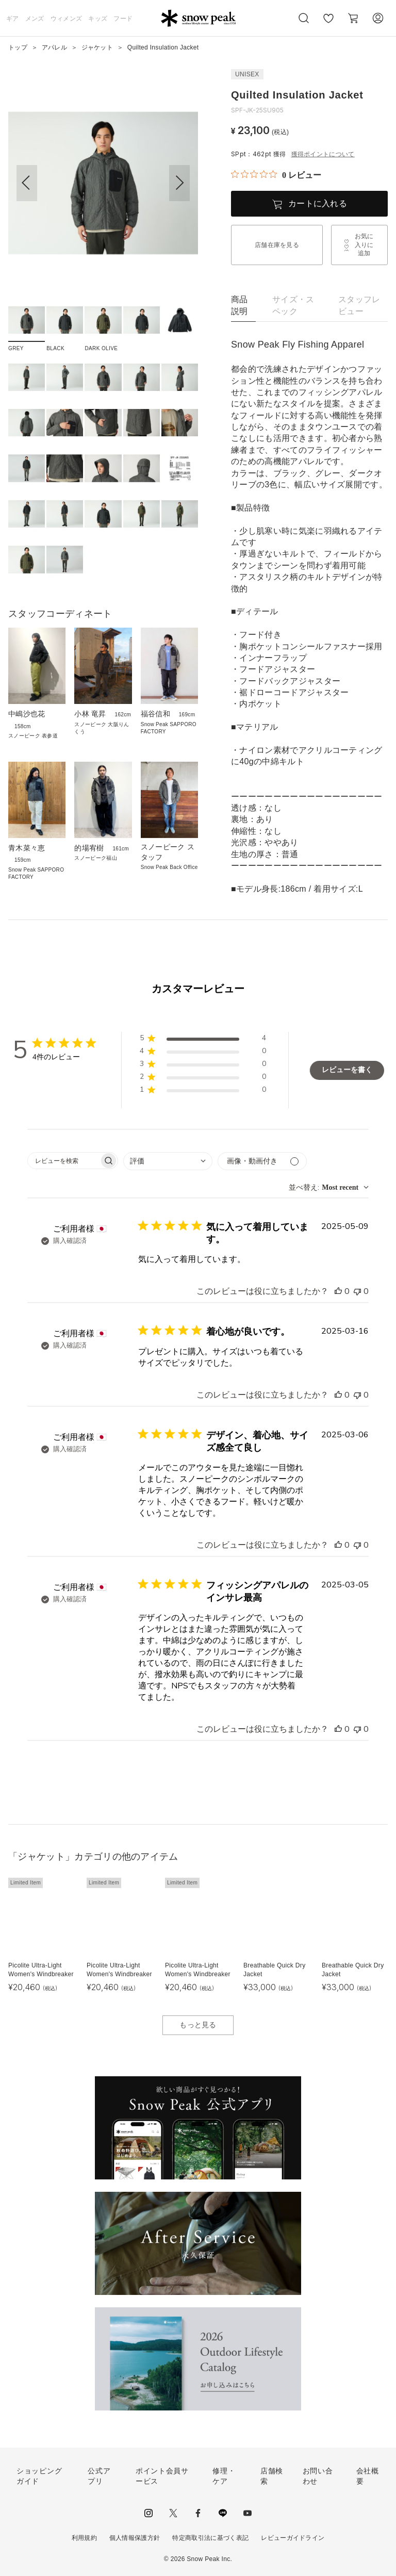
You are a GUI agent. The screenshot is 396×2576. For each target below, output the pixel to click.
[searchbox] (63, 1161)
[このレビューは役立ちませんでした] (357, 1291)
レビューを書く (347, 1070)
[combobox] (167, 1161)
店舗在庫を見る (277, 245)
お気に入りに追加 (364, 245)
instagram (148, 2513)
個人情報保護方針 (134, 2537)
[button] (179, 183)
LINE (222, 2513)
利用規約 (84, 2537)
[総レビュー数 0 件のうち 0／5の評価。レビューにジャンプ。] (276, 175)
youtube (247, 2513)
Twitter (173, 2513)
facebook (198, 2513)
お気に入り (328, 23)
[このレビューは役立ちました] (338, 1291)
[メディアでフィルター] (262, 1161)
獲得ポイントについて (323, 154)
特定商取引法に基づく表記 (210, 2537)
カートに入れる (317, 203)
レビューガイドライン (292, 2537)
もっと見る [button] (198, 2025)
